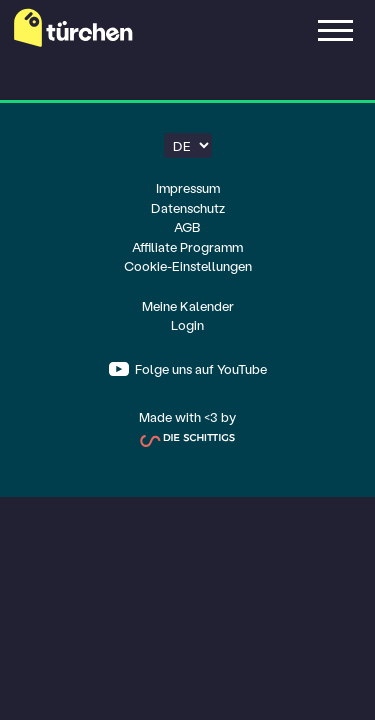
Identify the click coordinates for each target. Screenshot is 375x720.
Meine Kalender (188, 305)
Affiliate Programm (187, 246)
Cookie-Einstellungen (188, 265)
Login (187, 324)
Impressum (188, 187)
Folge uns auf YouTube (199, 368)
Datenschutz (188, 207)
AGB (187, 226)
